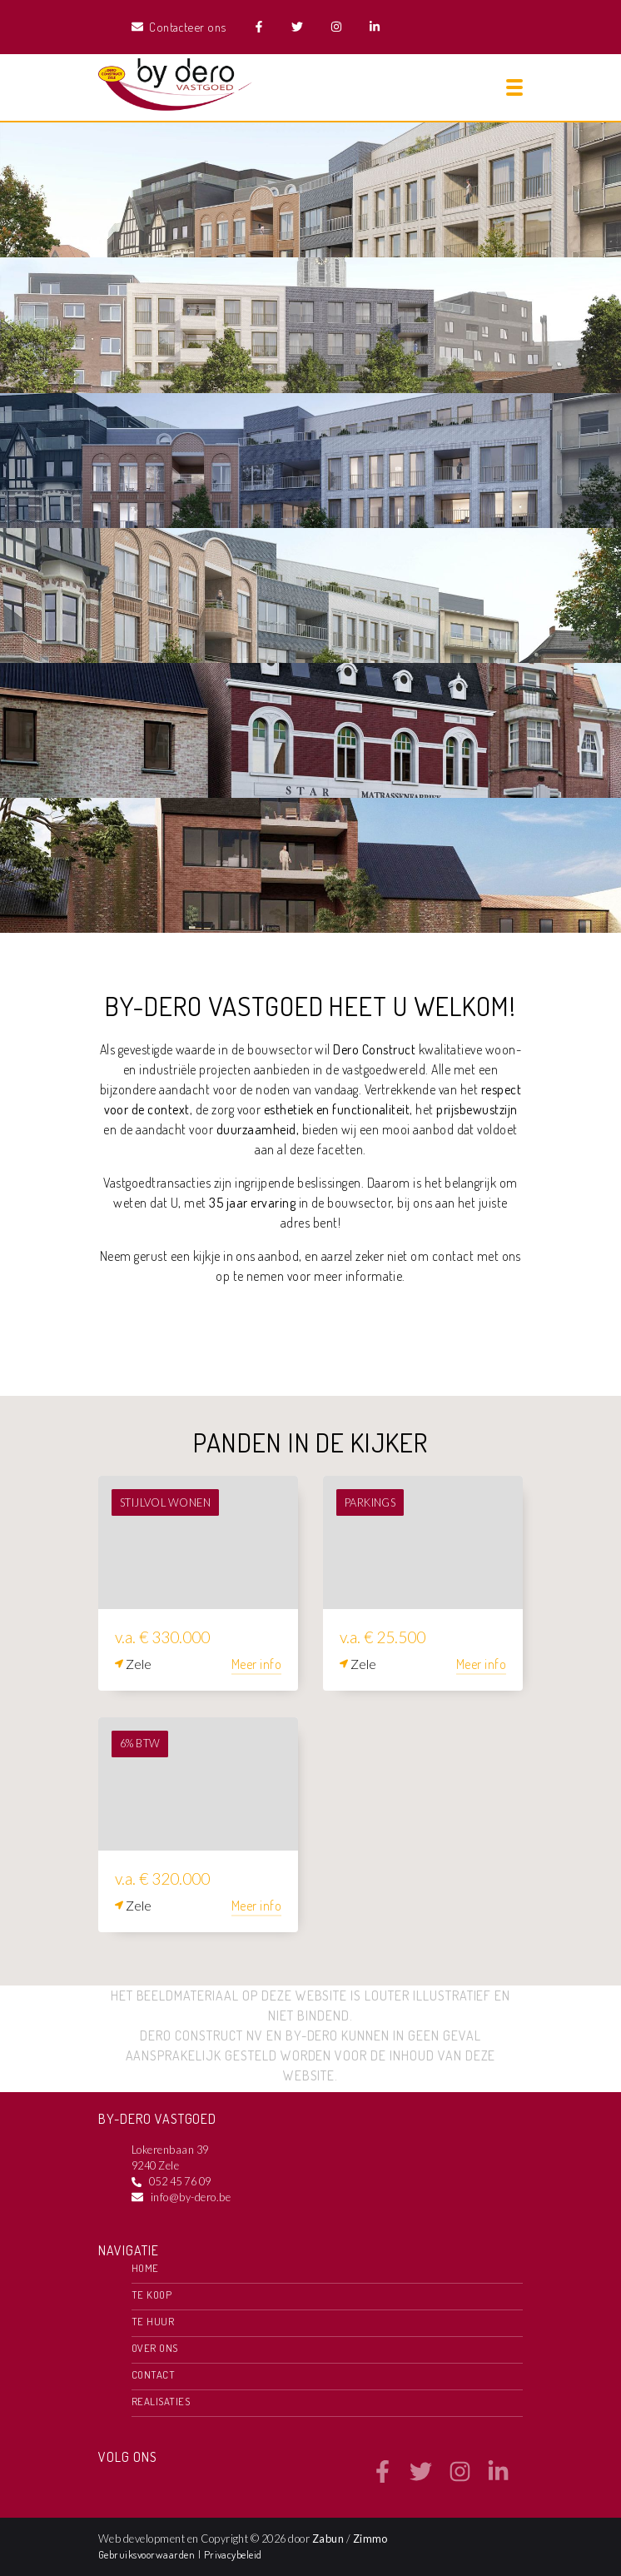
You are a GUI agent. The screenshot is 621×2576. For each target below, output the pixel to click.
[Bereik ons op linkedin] (498, 2477)
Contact (153, 2374)
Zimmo (370, 2538)
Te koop (151, 2294)
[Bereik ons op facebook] (382, 2477)
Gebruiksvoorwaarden (148, 2554)
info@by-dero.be (191, 2197)
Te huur (153, 2321)
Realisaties (161, 2401)
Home (145, 2268)
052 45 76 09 (180, 2181)
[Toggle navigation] (514, 87)
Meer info (256, 1664)
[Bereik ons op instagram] (460, 2477)
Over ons (155, 2347)
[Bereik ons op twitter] (421, 2477)
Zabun (328, 2538)
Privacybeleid (233, 2554)
